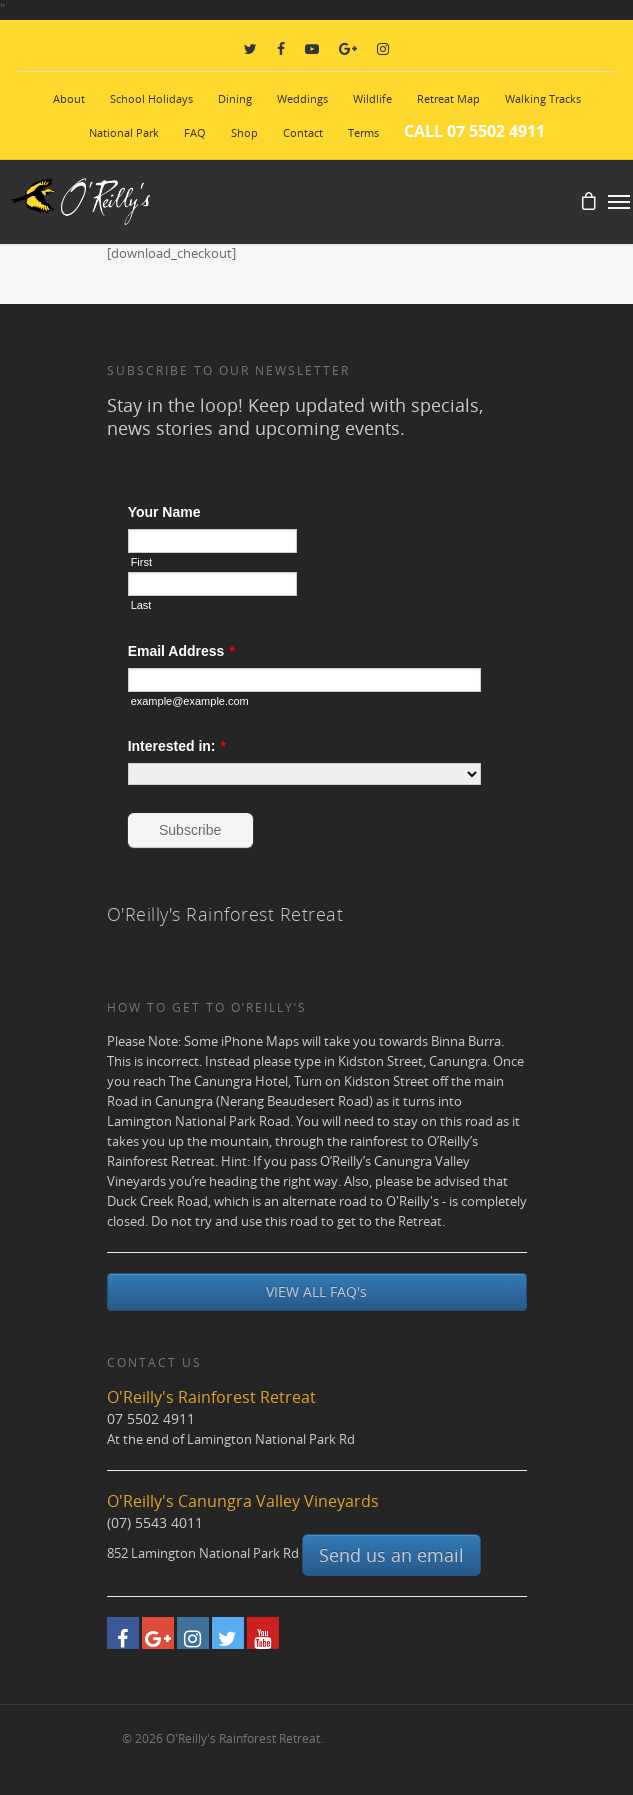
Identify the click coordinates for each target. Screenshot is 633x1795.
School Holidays (151, 98)
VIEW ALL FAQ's (316, 1291)
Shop (244, 132)
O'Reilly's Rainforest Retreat (225, 914)
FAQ (195, 132)
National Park (124, 132)
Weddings (302, 98)
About (69, 98)
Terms (363, 132)
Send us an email (391, 1555)
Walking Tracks (543, 98)
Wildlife (372, 98)
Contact (303, 132)
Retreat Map (448, 98)
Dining (235, 98)
